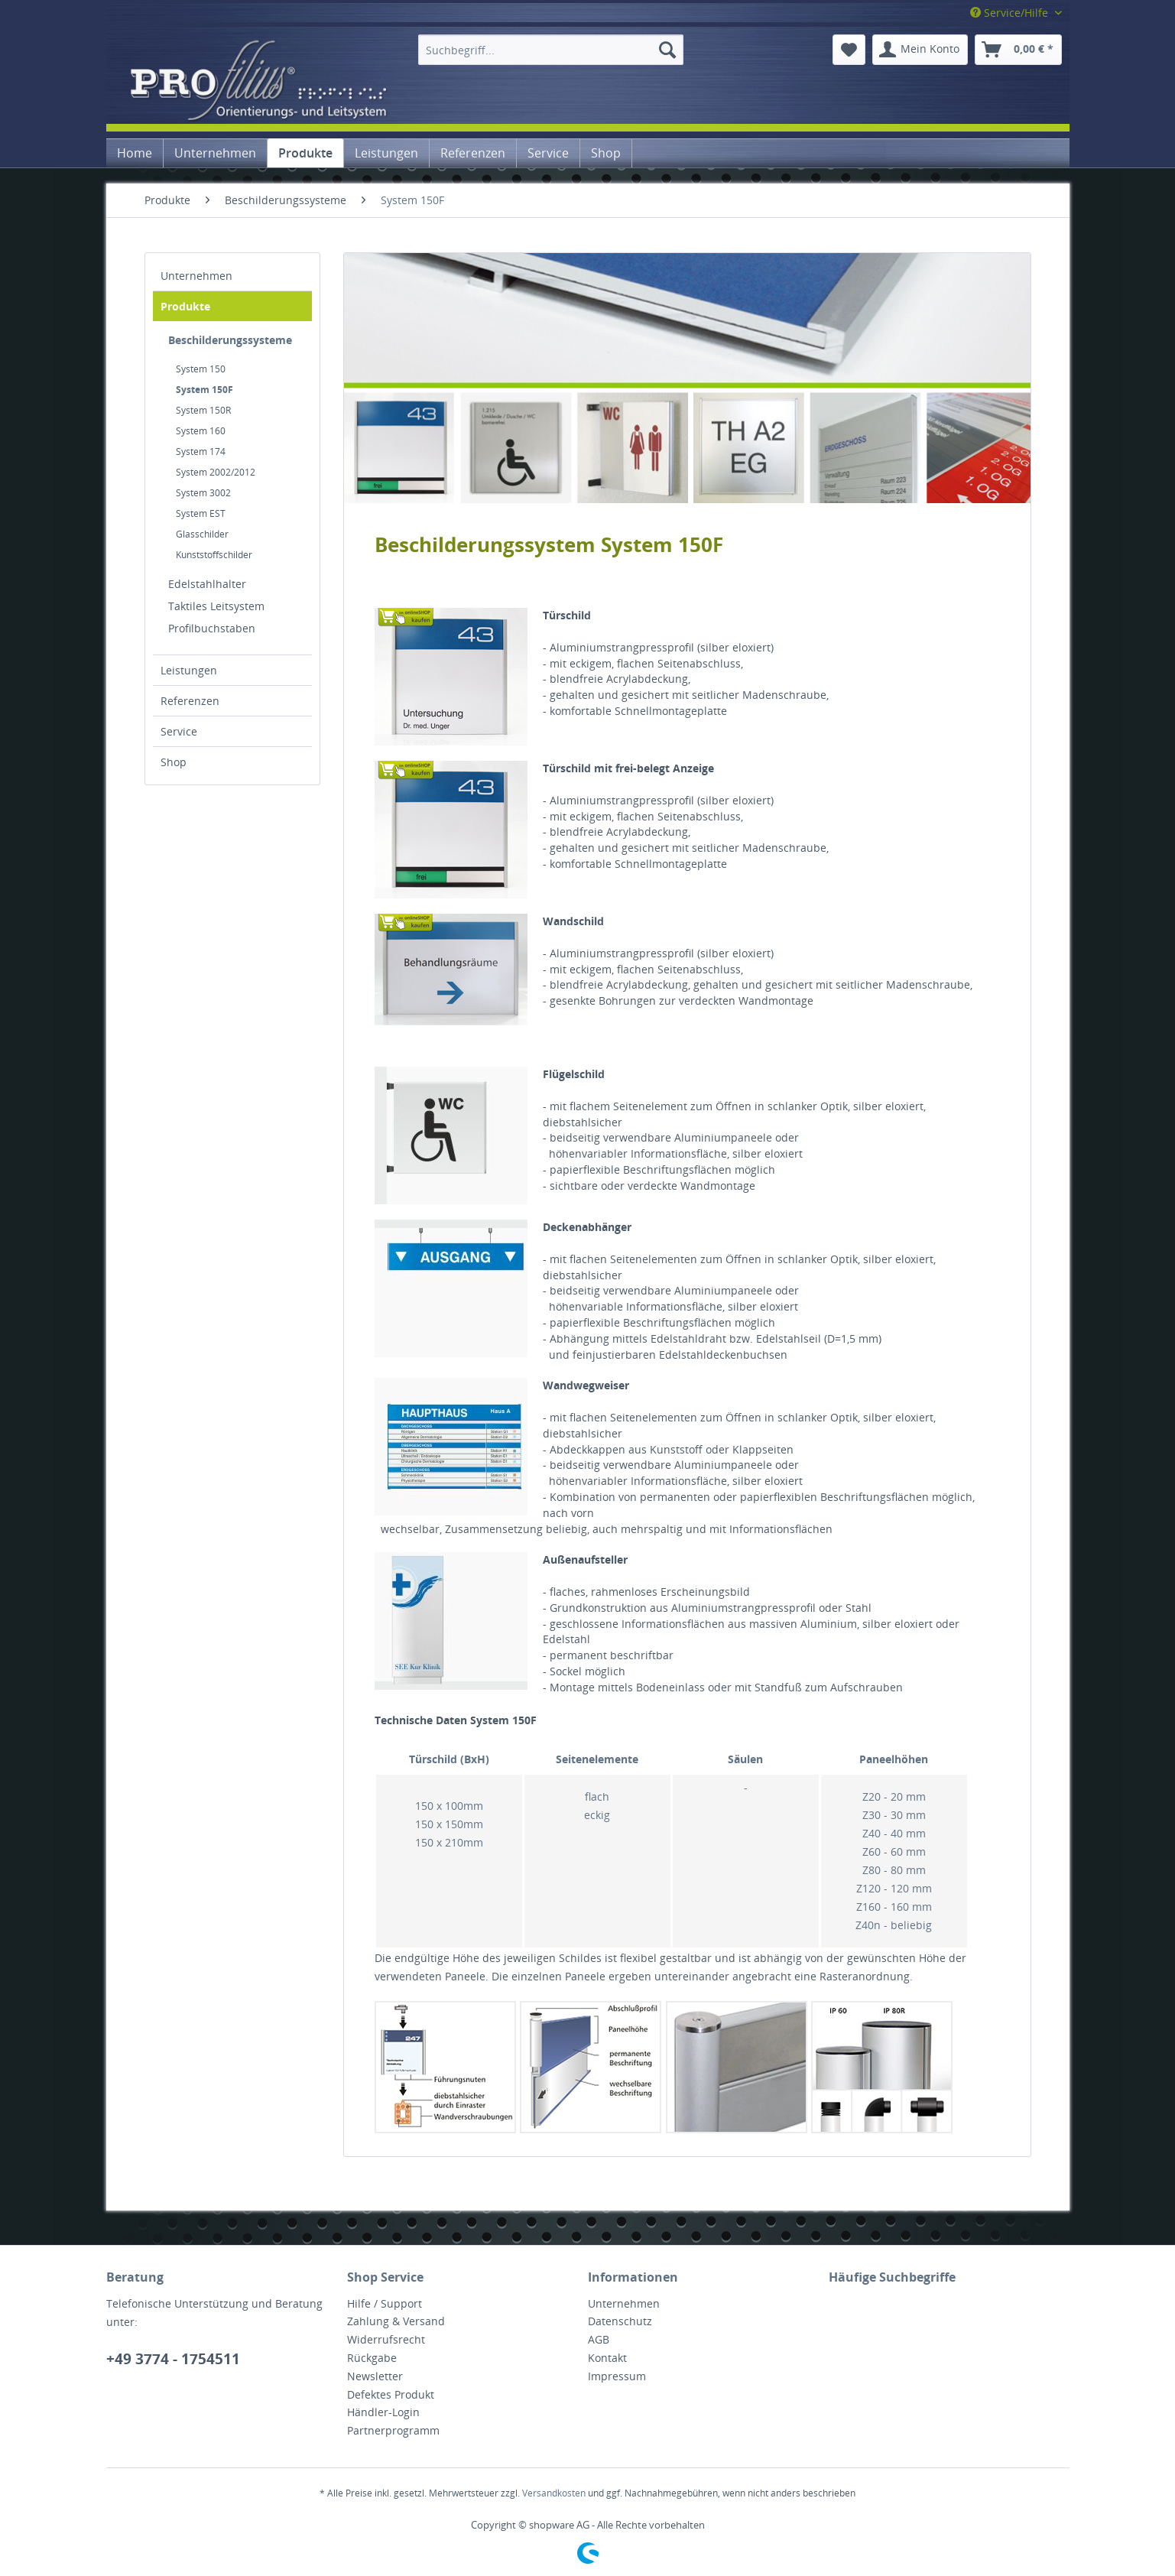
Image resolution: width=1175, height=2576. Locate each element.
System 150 (201, 368)
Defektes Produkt (390, 2394)
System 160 (201, 430)
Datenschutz (620, 2321)
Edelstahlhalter (207, 584)
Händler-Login (383, 2412)
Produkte (185, 306)
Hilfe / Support (384, 2303)
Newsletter (375, 2376)
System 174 (201, 451)
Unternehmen (196, 275)
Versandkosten (554, 2493)
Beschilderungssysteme (230, 340)
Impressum (617, 2376)
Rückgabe (372, 2357)
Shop (174, 762)
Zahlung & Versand (396, 2321)
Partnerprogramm (393, 2430)
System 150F (204, 389)
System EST (201, 513)
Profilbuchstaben (211, 628)
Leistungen (189, 670)
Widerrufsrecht (386, 2339)
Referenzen (190, 701)
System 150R (203, 410)
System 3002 (203, 492)
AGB (598, 2339)
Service (179, 731)
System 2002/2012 (215, 472)
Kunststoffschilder (214, 554)
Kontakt (607, 2357)
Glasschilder (202, 534)
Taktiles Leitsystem (216, 606)
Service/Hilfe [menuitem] (1010, 12)
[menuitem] (550, 49)
